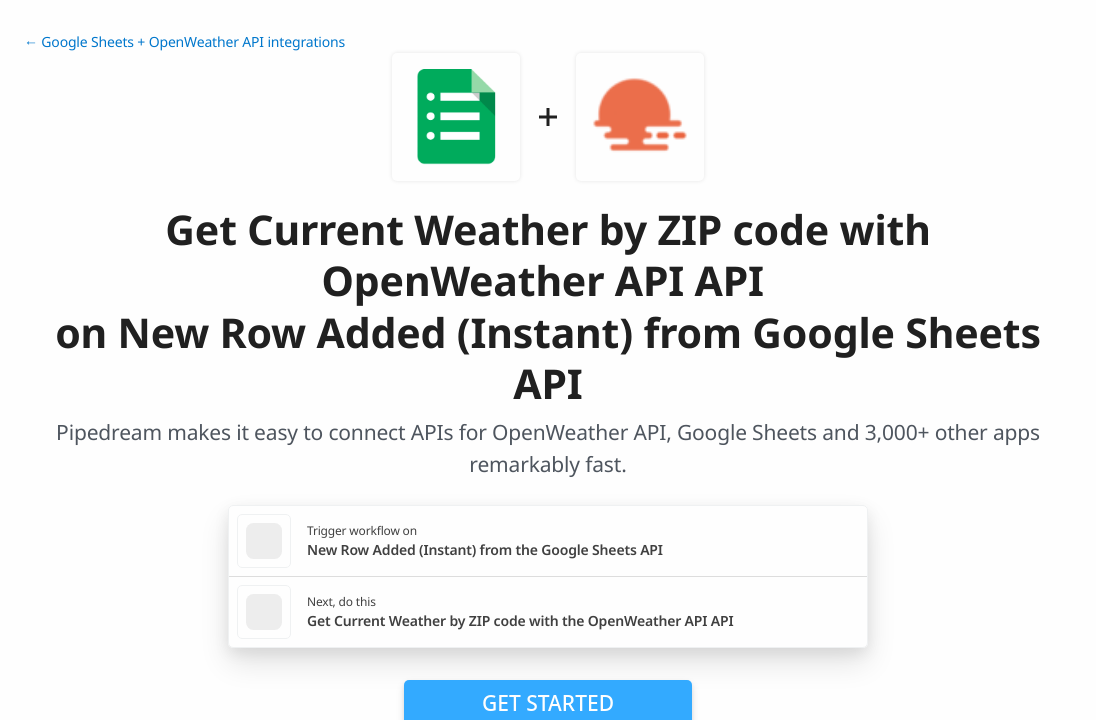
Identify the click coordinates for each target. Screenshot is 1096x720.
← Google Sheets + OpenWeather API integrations (184, 42)
